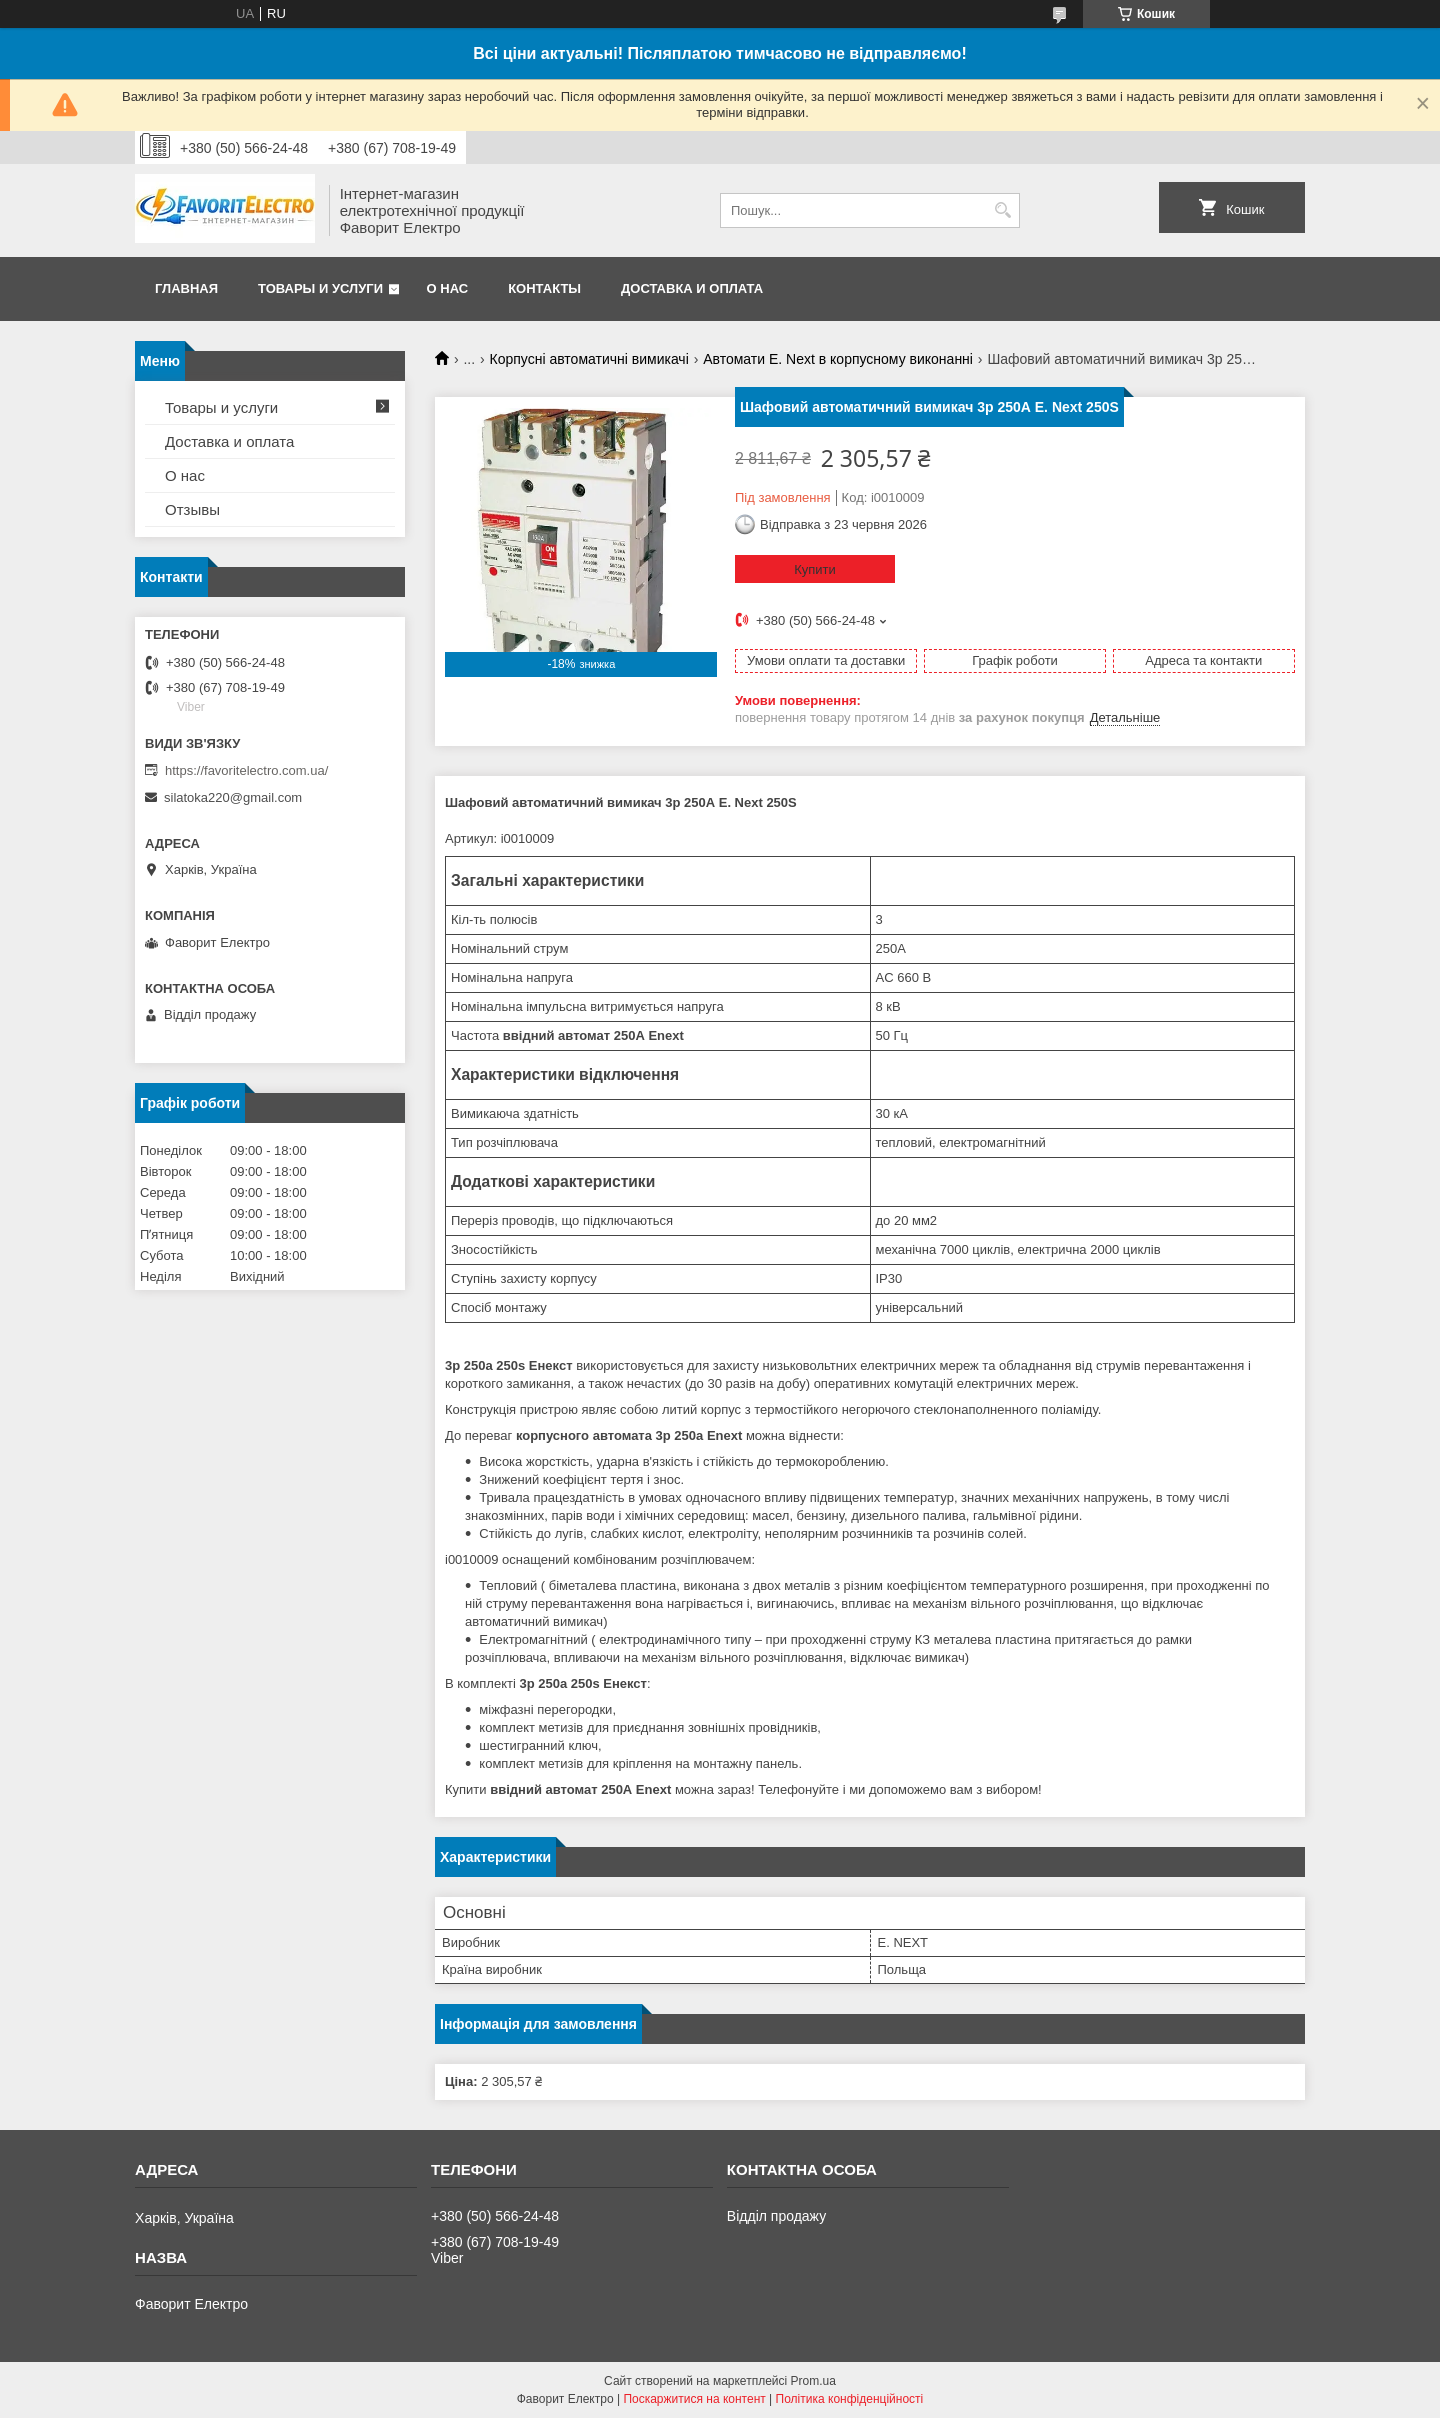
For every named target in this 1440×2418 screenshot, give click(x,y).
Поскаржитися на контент (694, 2399)
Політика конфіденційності (850, 2399)
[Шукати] (1002, 210)
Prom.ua (813, 2381)
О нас (448, 288)
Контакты (544, 288)
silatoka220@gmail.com (233, 797)
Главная (186, 288)
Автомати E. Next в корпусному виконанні (838, 359)
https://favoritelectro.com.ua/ (246, 770)
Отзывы (192, 509)
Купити (815, 569)
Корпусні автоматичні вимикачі (589, 359)
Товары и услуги (320, 288)
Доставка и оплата (692, 288)
